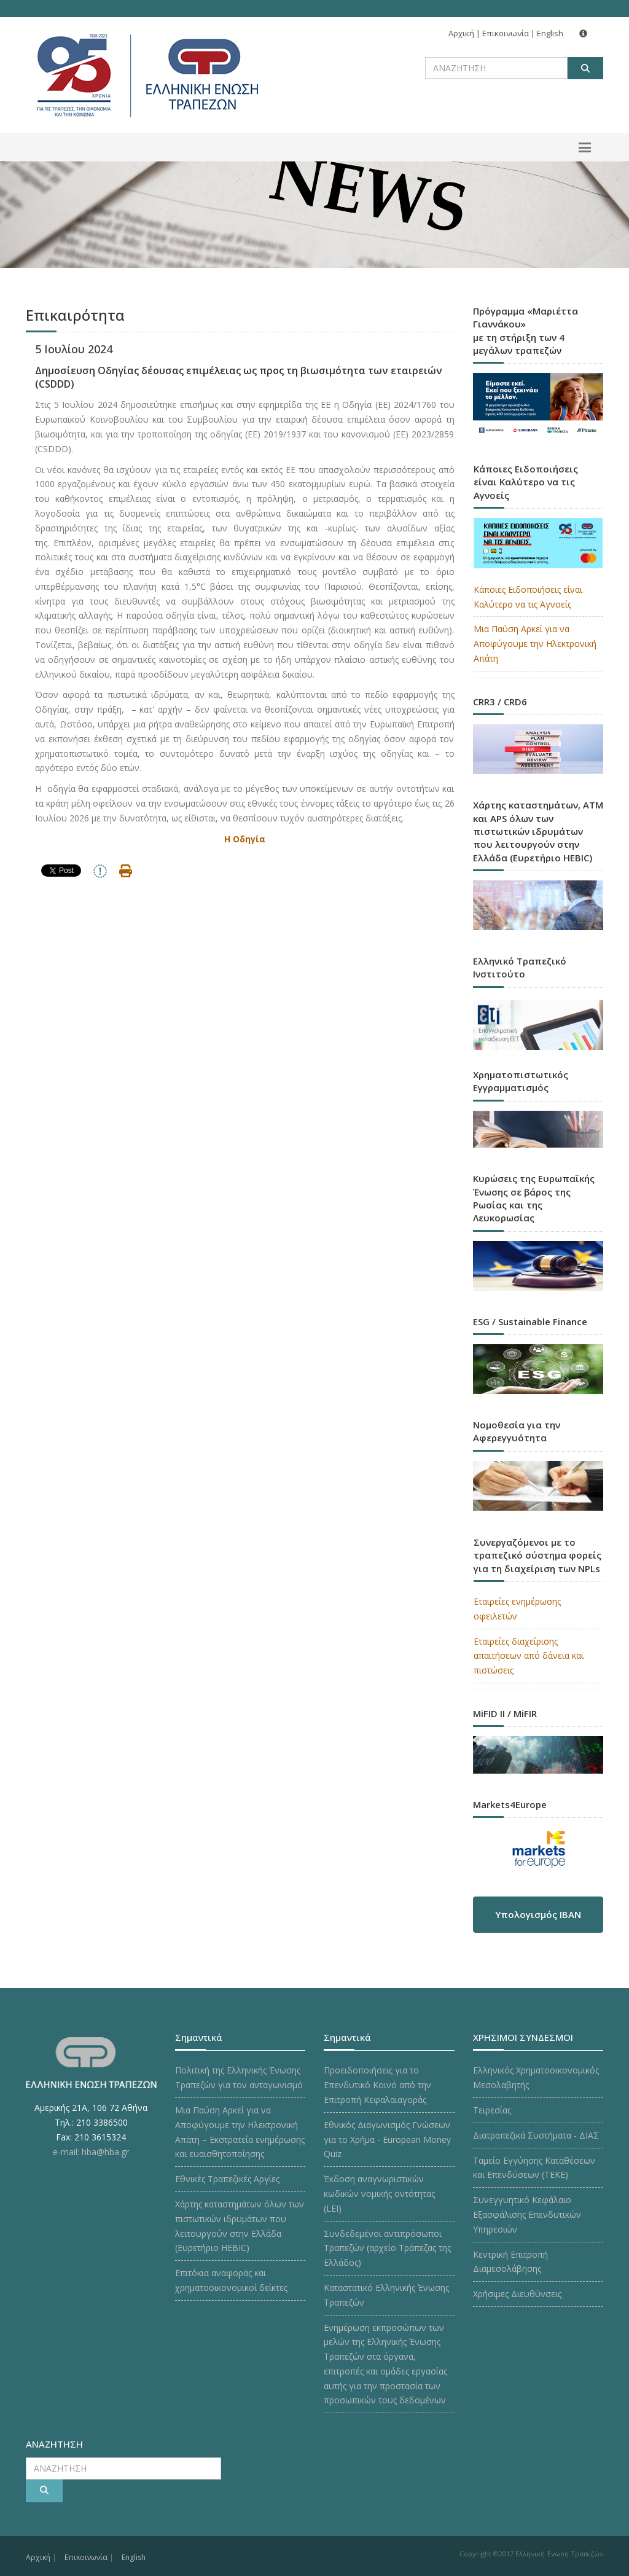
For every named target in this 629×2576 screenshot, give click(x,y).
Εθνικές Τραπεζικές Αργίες (227, 2179)
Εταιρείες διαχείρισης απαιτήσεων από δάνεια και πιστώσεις (529, 1656)
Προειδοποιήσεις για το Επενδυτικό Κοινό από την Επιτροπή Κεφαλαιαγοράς (377, 2084)
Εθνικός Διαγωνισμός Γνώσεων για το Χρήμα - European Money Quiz (387, 2139)
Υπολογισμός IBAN (538, 1914)
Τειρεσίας (492, 2110)
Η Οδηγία (244, 839)
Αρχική (461, 33)
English (550, 33)
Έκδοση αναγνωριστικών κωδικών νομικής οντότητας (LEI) (379, 2193)
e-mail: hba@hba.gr (91, 2152)
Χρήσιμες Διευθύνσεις (517, 2294)
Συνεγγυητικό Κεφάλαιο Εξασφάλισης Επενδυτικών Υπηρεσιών (527, 2214)
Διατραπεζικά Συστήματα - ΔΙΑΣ (536, 2135)
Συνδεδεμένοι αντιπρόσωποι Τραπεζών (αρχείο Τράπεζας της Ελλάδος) (387, 2248)
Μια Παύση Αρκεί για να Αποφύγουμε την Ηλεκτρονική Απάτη (535, 643)
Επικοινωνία (505, 33)
